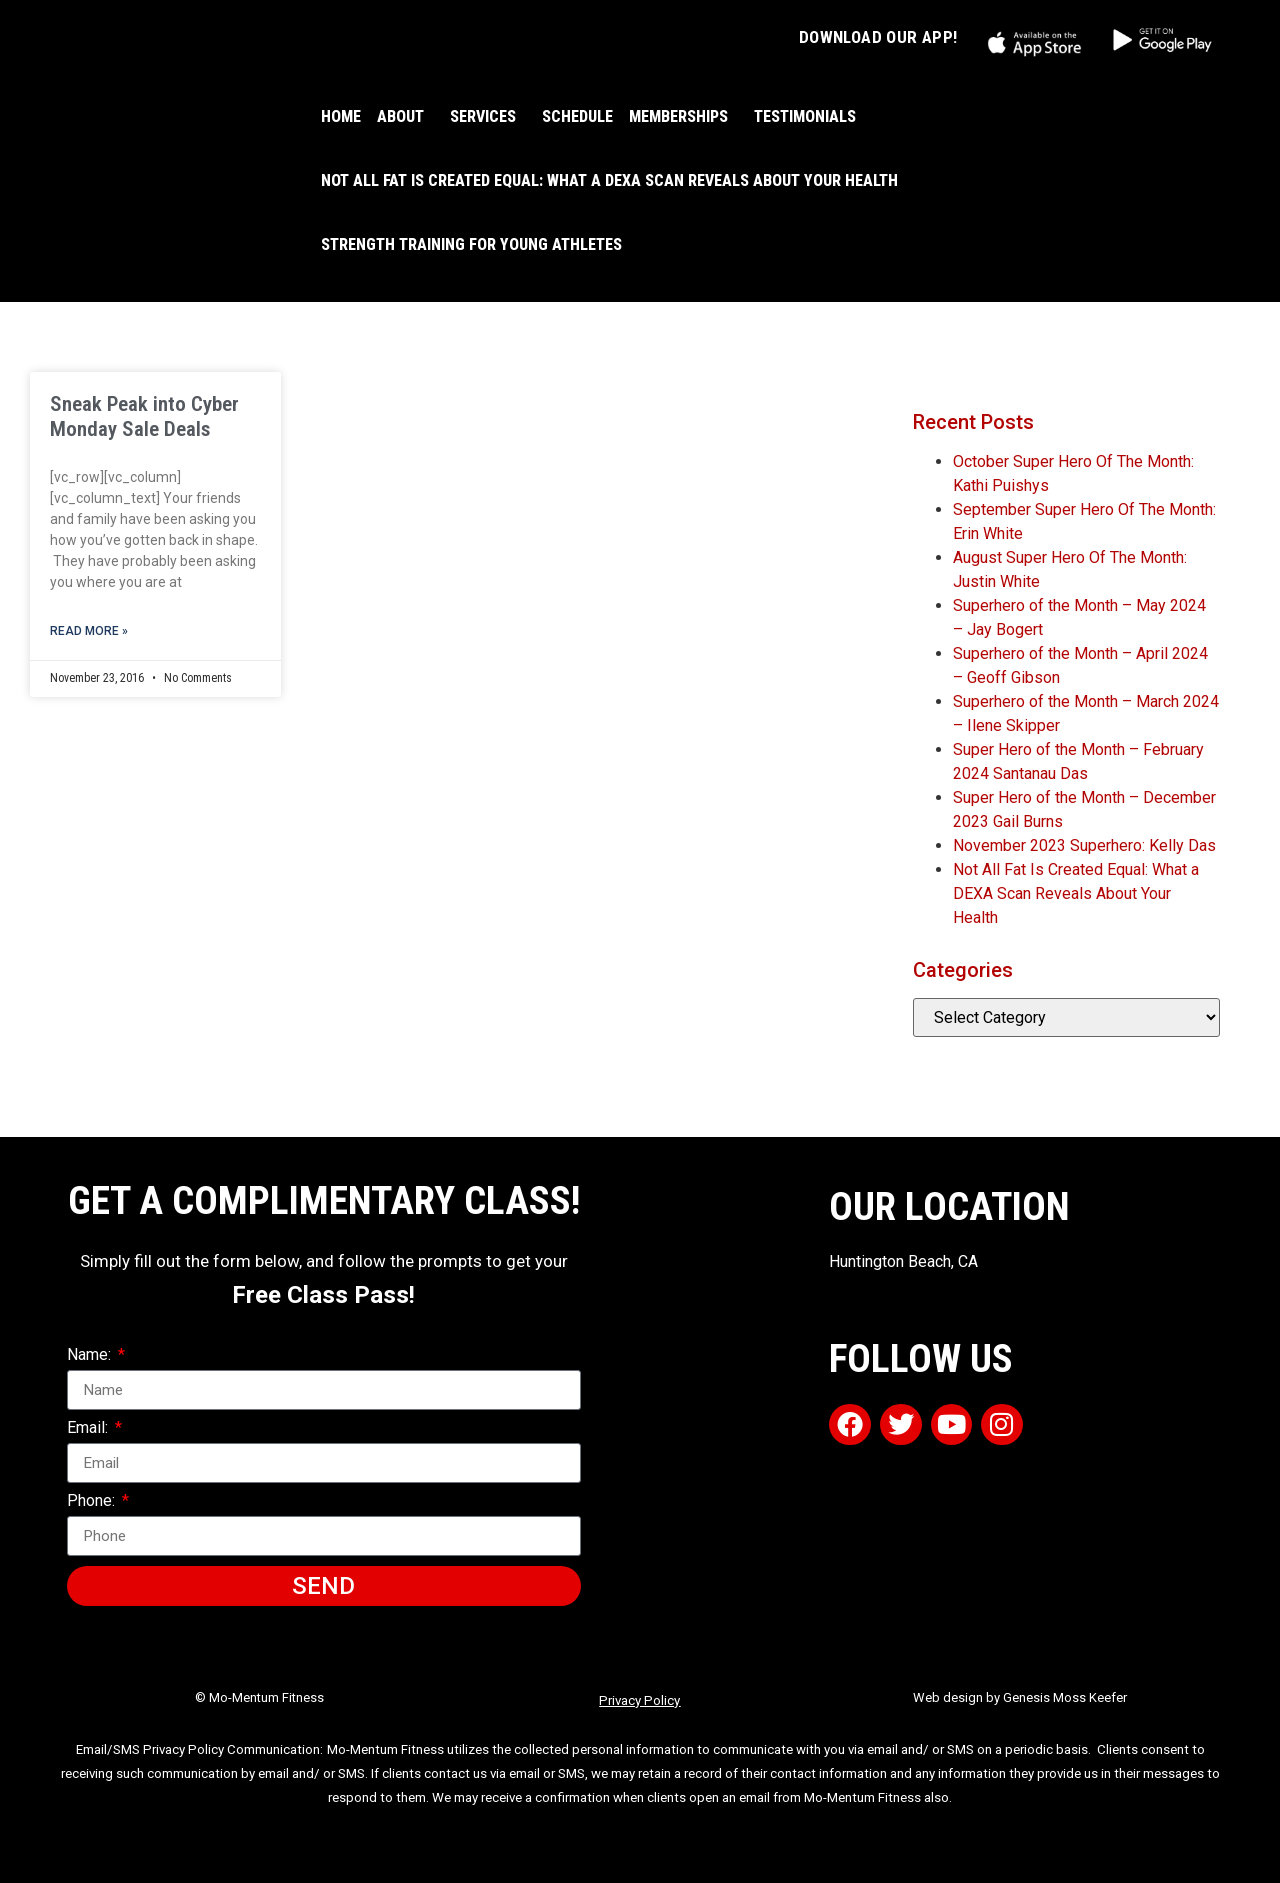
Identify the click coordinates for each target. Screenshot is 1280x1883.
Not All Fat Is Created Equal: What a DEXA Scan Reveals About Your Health (609, 180)
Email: (89, 1428)
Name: (91, 1355)
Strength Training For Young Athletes (471, 244)
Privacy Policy (639, 1700)
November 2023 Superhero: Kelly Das (1084, 845)
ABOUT (405, 117)
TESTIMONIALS (805, 116)
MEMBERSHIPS (683, 117)
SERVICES (488, 117)
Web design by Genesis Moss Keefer (1020, 1697)
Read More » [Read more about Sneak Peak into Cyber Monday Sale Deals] (89, 631)
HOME (341, 116)
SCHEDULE (577, 116)
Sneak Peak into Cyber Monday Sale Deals (144, 416)
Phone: (93, 1501)
